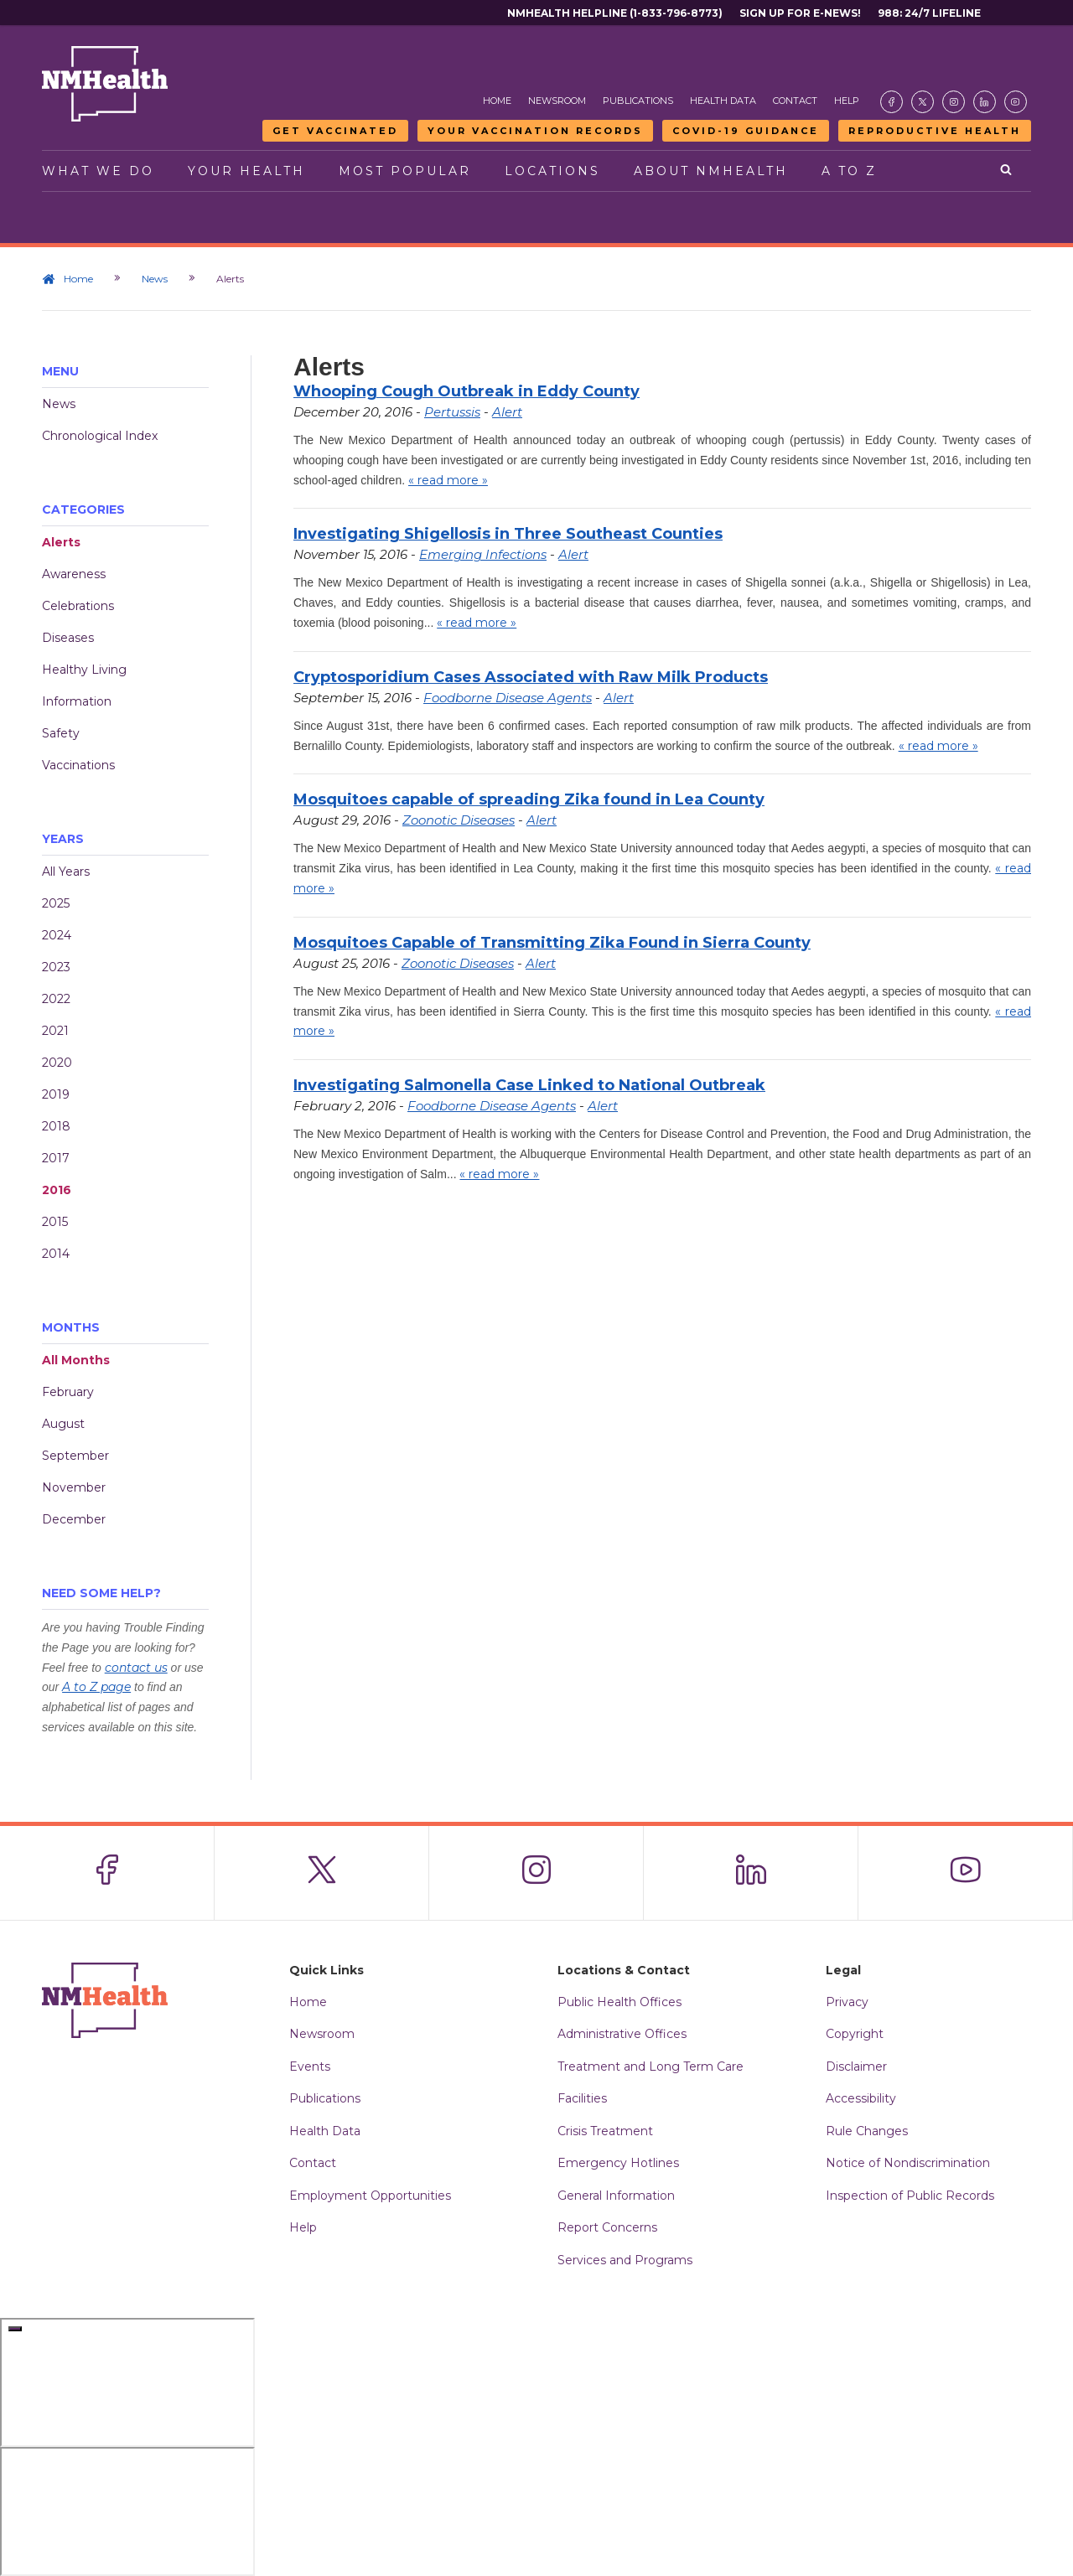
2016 (56, 1189)
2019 (56, 1094)
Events (309, 2066)
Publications (638, 100)
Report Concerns (607, 2227)
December (74, 1519)
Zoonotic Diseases (458, 820)
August (63, 1423)
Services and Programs (624, 2260)
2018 (56, 1126)
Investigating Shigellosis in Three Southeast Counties (508, 534)
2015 (55, 1221)
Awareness (74, 574)
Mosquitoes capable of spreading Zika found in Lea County (529, 799)
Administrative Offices (622, 2033)
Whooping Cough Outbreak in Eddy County (466, 391)
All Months (76, 1360)
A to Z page (96, 1686)
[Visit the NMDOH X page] (922, 102)
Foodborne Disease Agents (507, 698)
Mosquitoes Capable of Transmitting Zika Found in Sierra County (552, 943)
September (75, 1455)
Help (846, 100)
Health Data (723, 100)
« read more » (448, 480)
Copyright (855, 2033)
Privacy (847, 2002)
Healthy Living (84, 669)
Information (76, 701)
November (74, 1487)
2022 (56, 998)
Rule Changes (867, 2131)
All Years (66, 871)
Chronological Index (100, 435)
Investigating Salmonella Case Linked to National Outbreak (529, 1085)
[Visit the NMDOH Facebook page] (891, 102)
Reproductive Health (934, 131)
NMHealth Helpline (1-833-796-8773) (615, 13)
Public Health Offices (619, 2002)
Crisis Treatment (605, 2131)
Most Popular (405, 170)
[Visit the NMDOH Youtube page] (1015, 102)
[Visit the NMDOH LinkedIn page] (984, 102)
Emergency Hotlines (618, 2162)
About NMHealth (711, 170)
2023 (56, 967)
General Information (616, 2195)
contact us (136, 1667)
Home (497, 100)
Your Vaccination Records (535, 131)
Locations (552, 170)
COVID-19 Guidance (745, 131)
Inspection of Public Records (910, 2195)
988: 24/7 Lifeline (929, 13)
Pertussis (452, 412)
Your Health (246, 170)
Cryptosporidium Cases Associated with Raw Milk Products (530, 677)
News (155, 278)
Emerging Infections (483, 554)
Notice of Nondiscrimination (908, 2162)
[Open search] (1007, 171)
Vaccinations (78, 765)
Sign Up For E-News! (800, 13)
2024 (56, 935)
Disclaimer (856, 2066)
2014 (56, 1253)
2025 (56, 903)
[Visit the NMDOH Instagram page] (953, 102)
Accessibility (861, 2098)
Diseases (68, 637)
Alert (507, 412)
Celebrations (78, 605)
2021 (55, 1030)
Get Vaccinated (335, 131)
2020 (57, 1062)
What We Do (98, 170)
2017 (56, 1158)
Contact (795, 100)
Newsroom (557, 100)
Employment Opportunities (370, 2195)
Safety (61, 733)
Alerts (61, 542)
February (68, 1391)
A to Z (849, 170)
